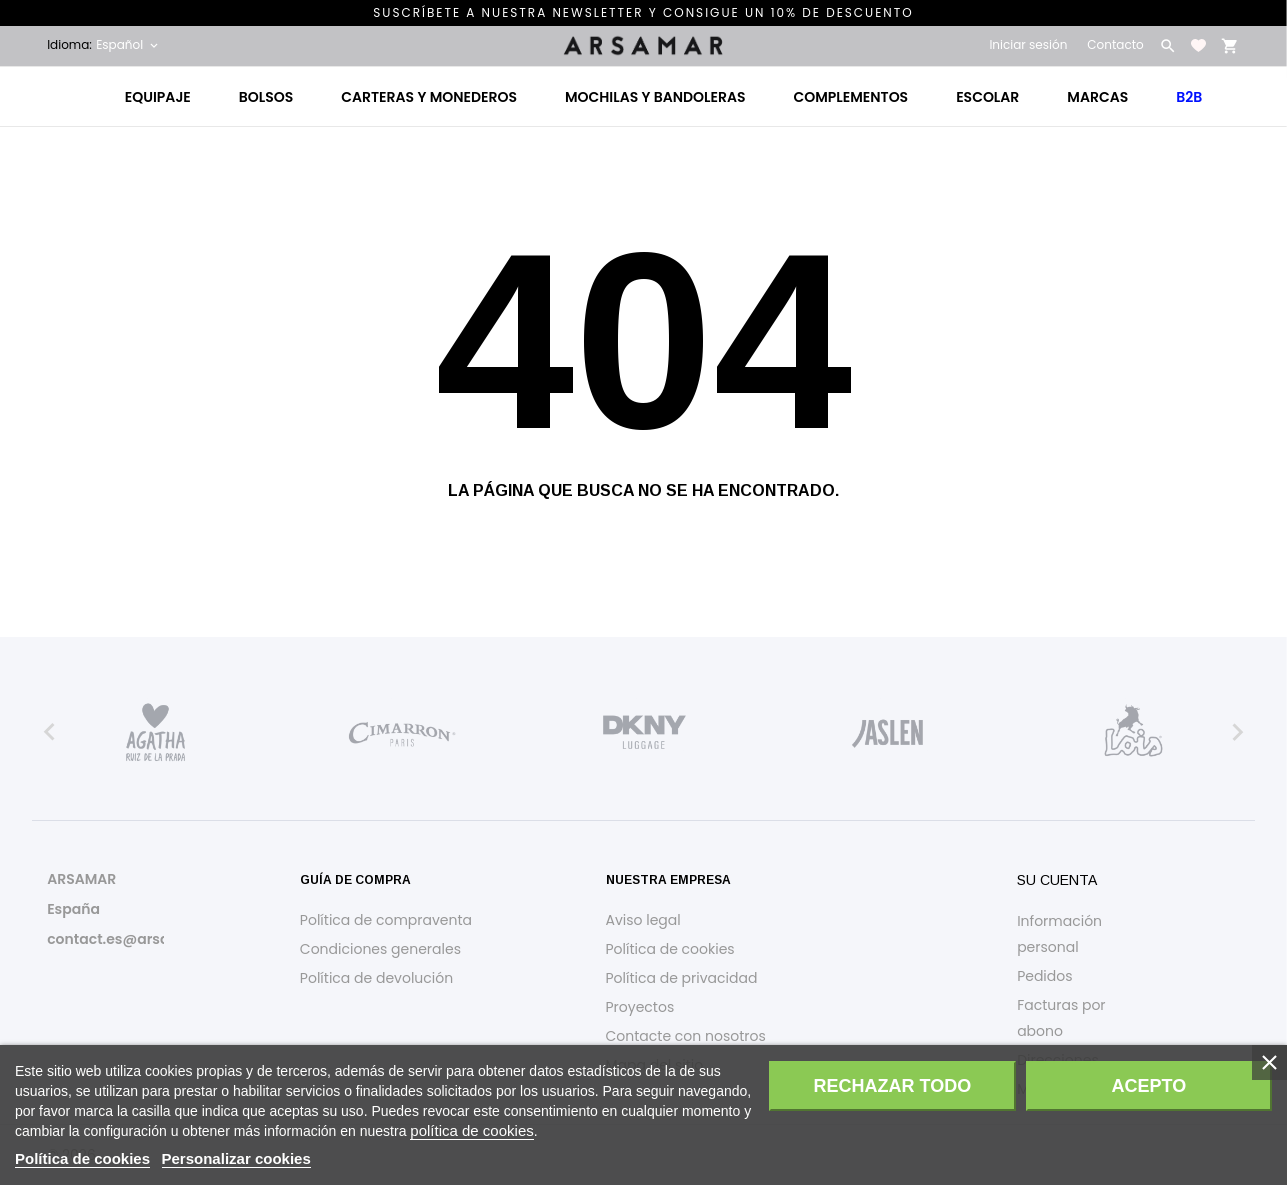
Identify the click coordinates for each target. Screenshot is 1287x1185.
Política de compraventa (386, 920)
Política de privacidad (682, 978)
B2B (1189, 97)
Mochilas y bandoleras (655, 97)
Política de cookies (670, 949)
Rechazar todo (893, 1086)
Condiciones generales (380, 949)
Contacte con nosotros (686, 1036)
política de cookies (471, 1130)
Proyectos (640, 1007)
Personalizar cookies (236, 1158)
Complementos (851, 97)
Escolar (987, 97)
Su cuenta (1057, 880)
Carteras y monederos (429, 97)
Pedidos (1044, 976)
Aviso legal (643, 920)
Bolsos (266, 97)
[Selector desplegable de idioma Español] (128, 45)
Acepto (1148, 1086)
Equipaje (158, 97)
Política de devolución (376, 978)
